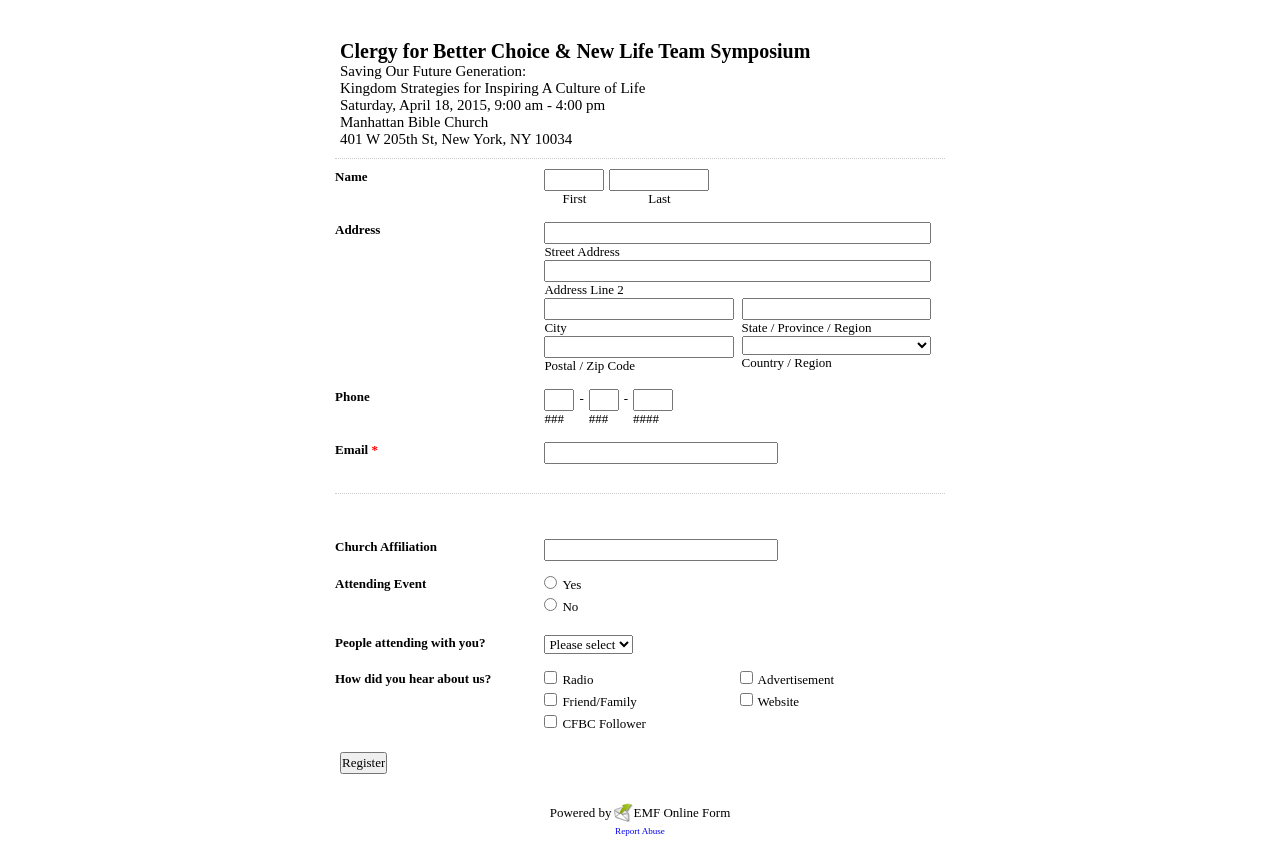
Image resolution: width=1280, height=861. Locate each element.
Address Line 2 (583, 289)
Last (659, 198)
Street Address (581, 251)
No (570, 606)
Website (779, 701)
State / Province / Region (807, 327)
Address (357, 229)
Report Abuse (640, 831)
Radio (577, 679)
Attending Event (380, 583)
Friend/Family (599, 701)
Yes (571, 584)
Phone (352, 396)
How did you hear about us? (413, 678)
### (554, 418)
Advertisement (796, 679)
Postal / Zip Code (589, 365)
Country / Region (787, 362)
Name (351, 176)
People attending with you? (410, 642)
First (574, 198)
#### (646, 418)
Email (356, 449)
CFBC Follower (603, 723)
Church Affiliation (386, 546)
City (555, 327)
